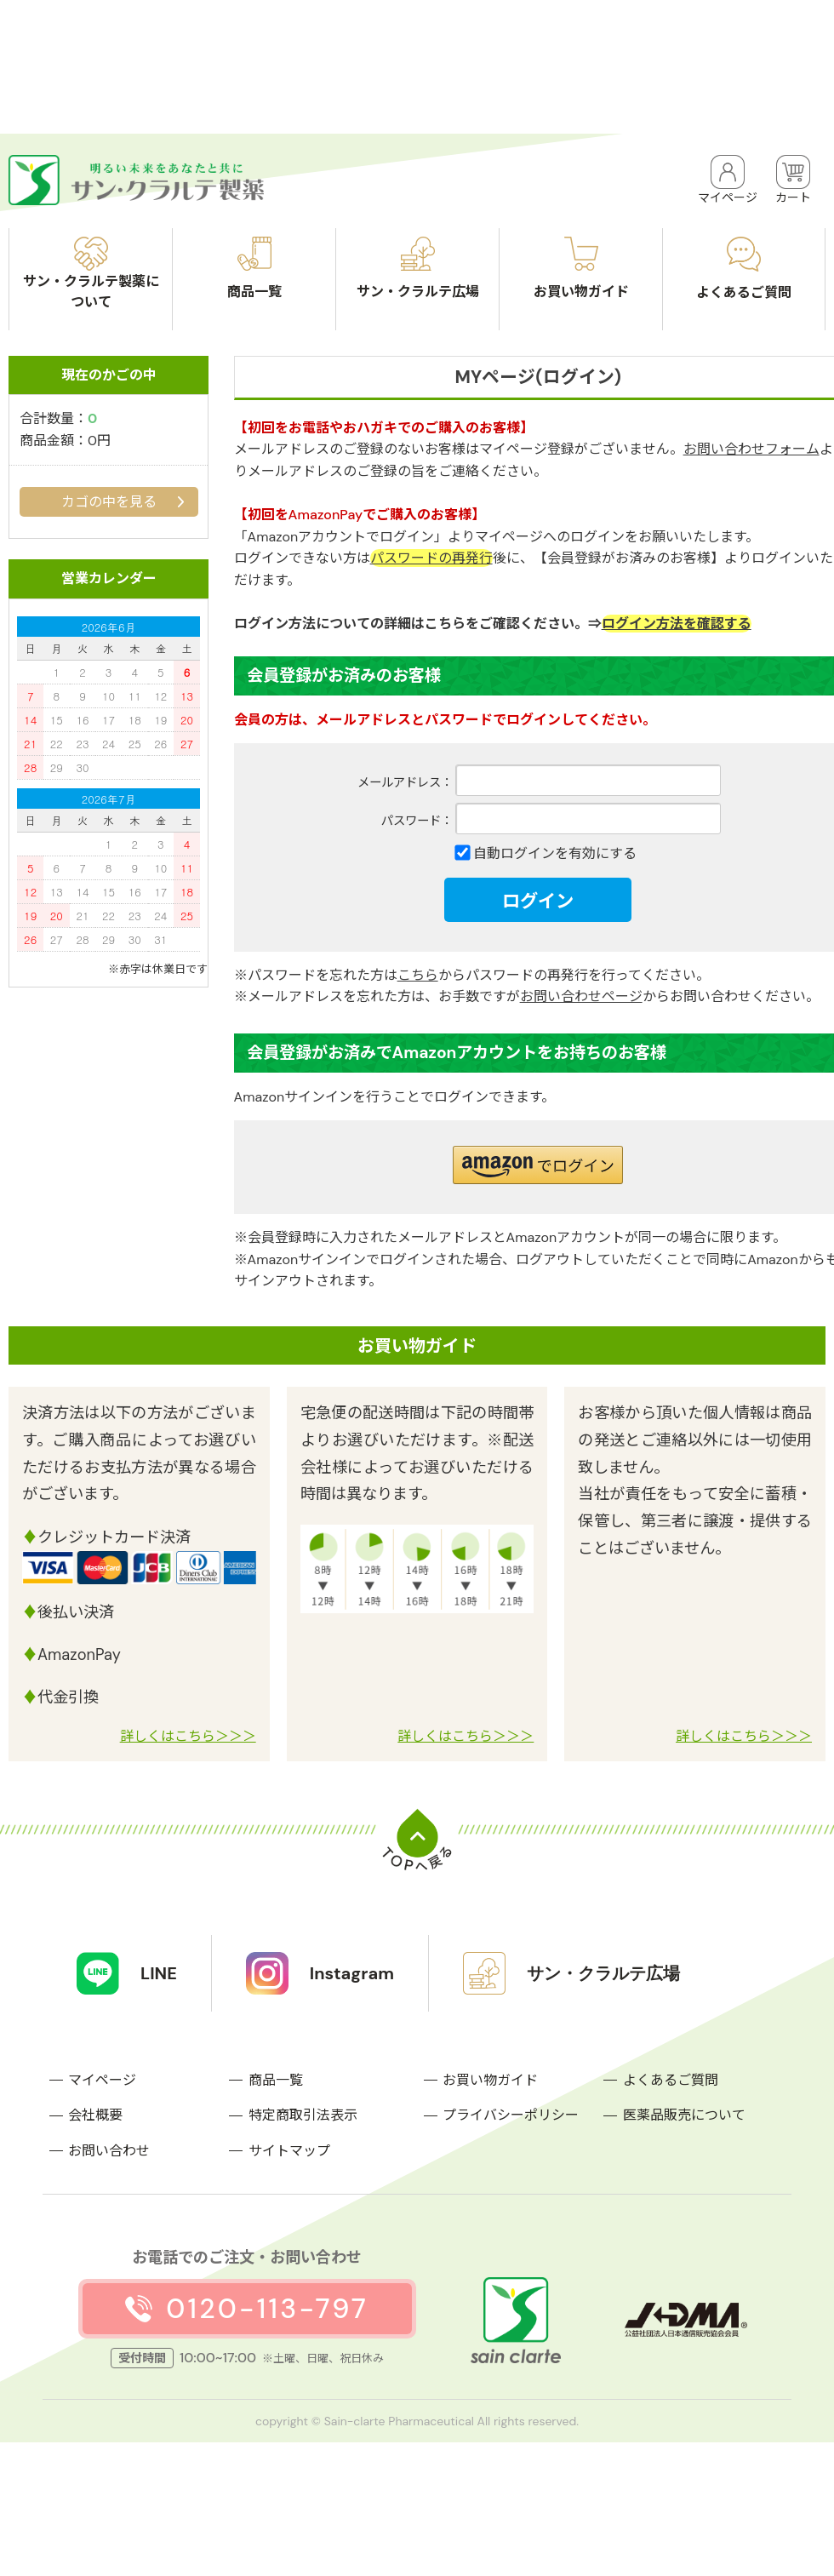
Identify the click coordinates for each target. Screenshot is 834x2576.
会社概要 (95, 2115)
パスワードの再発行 (431, 558)
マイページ (102, 2080)
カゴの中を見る (109, 502)
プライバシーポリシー (511, 2115)
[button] (538, 1165)
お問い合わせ (109, 2151)
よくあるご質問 (670, 2080)
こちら (417, 975)
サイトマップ (289, 2151)
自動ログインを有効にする (555, 853)
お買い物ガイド (490, 2080)
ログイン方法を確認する (676, 624)
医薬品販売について (684, 2115)
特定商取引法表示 (302, 2115)
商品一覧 (275, 2080)
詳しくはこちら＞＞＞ (188, 1736)
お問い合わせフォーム (751, 449)
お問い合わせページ (581, 996)
